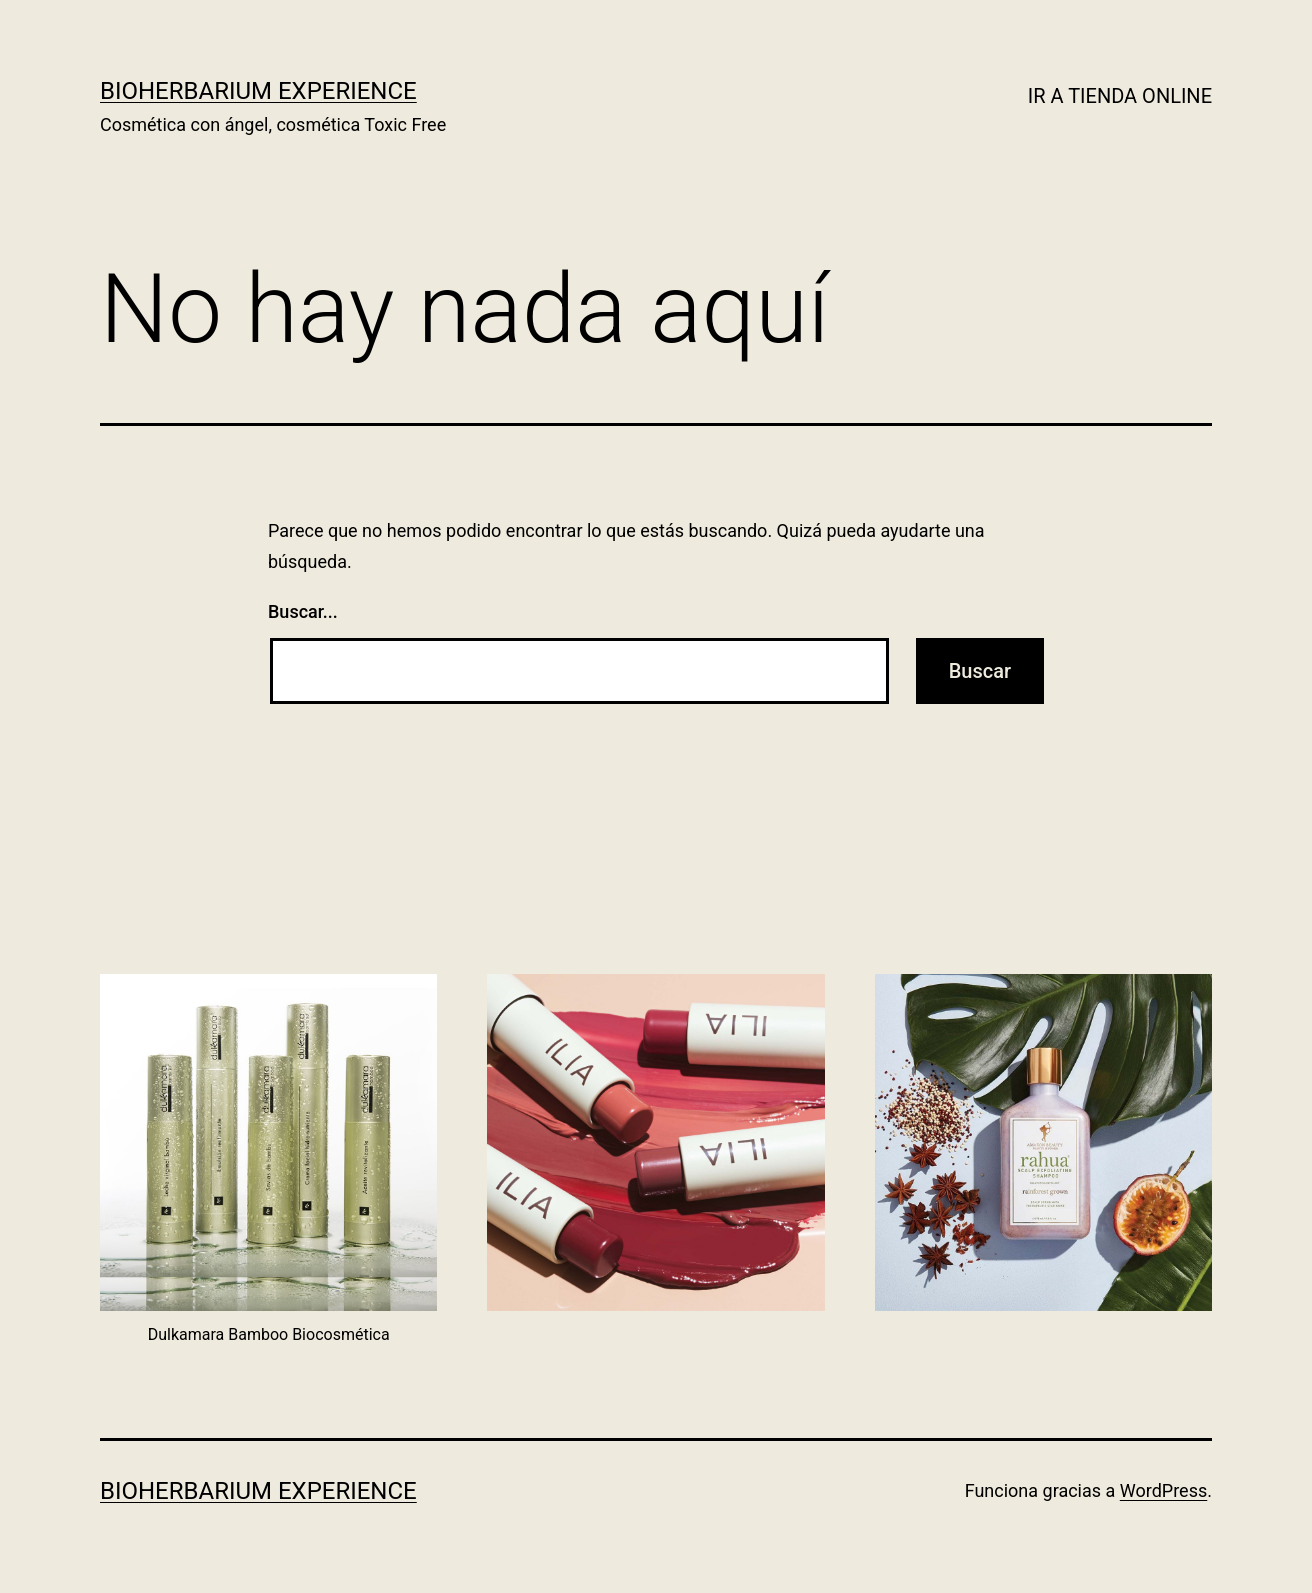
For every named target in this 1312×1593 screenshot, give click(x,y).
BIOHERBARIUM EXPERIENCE (258, 91)
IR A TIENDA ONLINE (1120, 96)
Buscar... (303, 611)
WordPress (1163, 1490)
